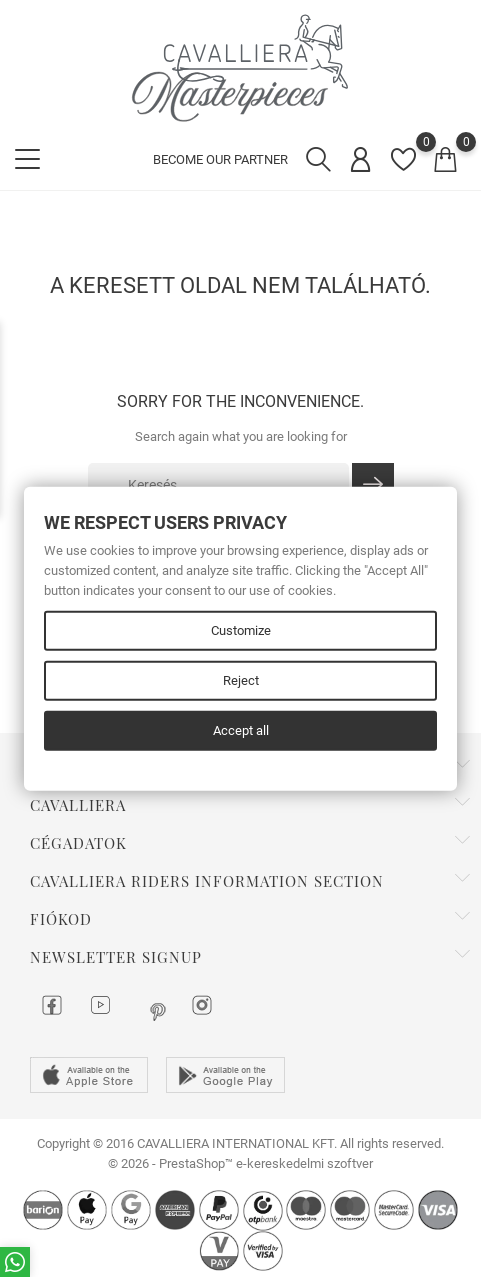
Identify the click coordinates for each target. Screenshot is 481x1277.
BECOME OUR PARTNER (220, 159)
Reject (241, 680)
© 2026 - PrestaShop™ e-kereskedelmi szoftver (240, 1163)
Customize (241, 630)
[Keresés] (218, 485)
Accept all (241, 730)
